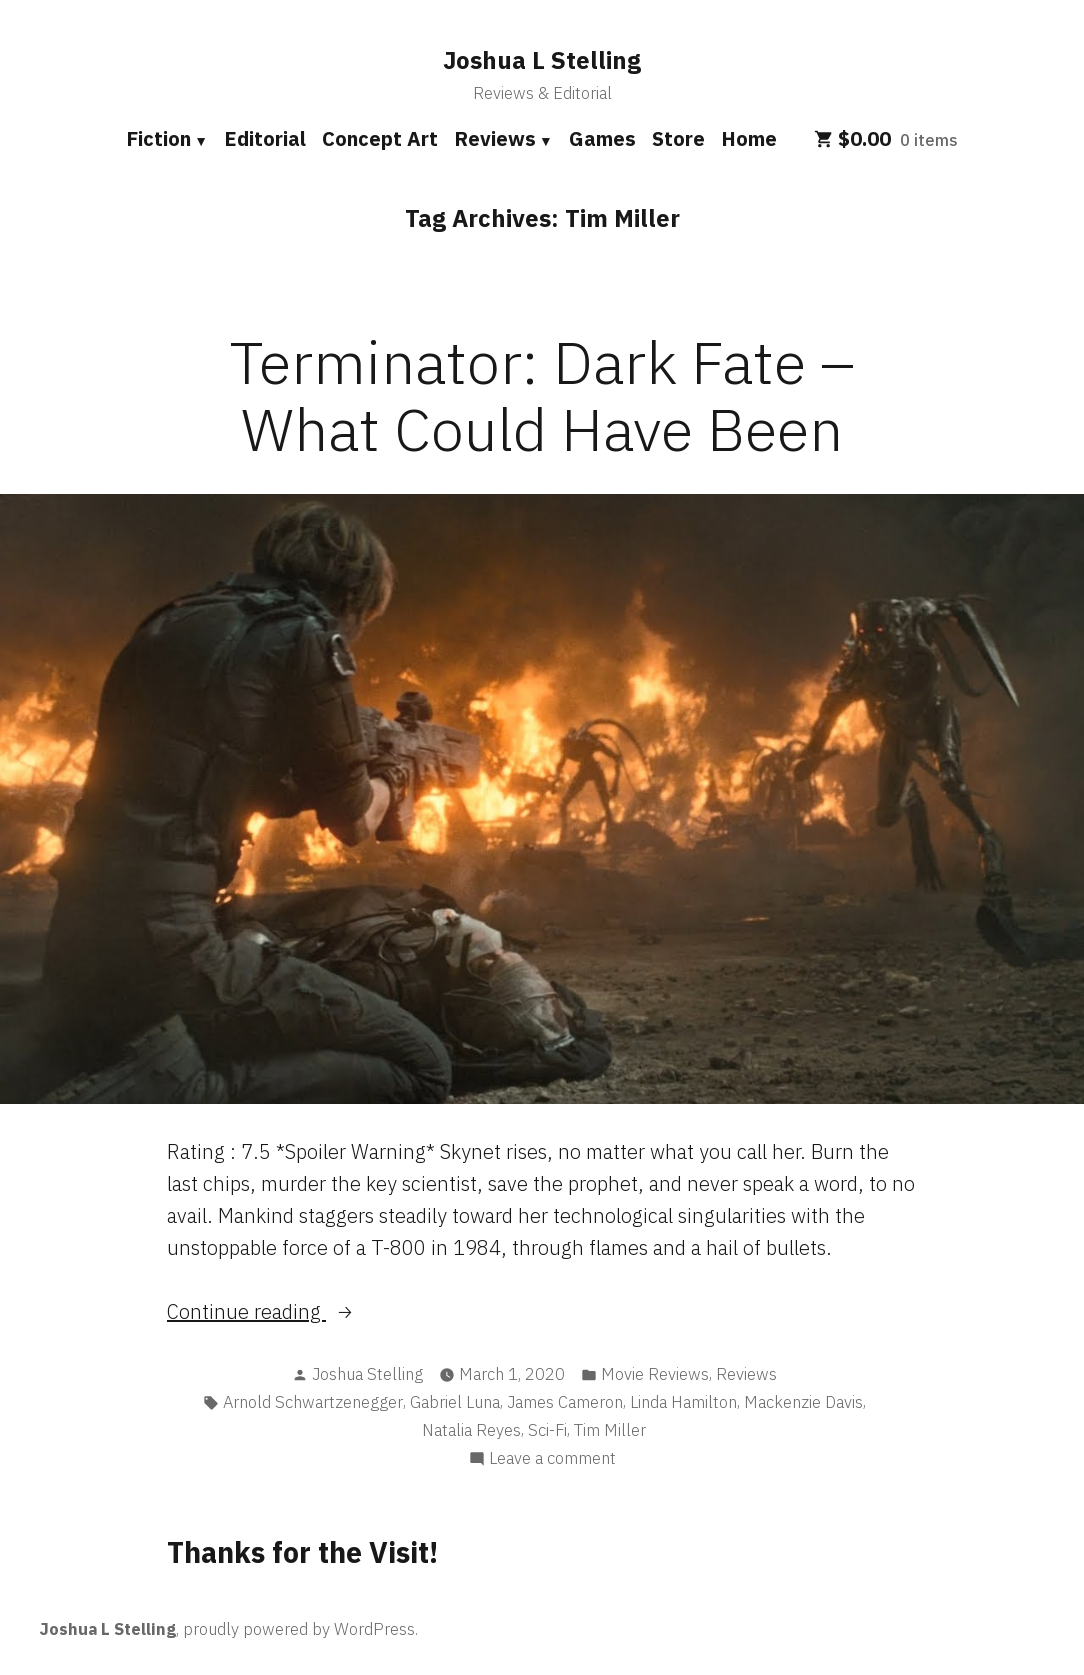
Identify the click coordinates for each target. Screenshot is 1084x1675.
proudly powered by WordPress (299, 1629)
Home (749, 138)
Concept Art (380, 138)
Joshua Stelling (367, 1374)
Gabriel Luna (455, 1402)
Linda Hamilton (683, 1402)
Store (678, 138)
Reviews (495, 138)
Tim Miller (610, 1430)
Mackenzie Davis (803, 1402)
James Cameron (565, 1402)
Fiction (158, 138)
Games (602, 138)
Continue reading (303, 1312)
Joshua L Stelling (542, 60)
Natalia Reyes (471, 1430)
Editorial (265, 138)
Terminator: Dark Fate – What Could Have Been (542, 395)
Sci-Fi (547, 1430)
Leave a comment (552, 1458)
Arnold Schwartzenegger (313, 1402)
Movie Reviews (655, 1374)
